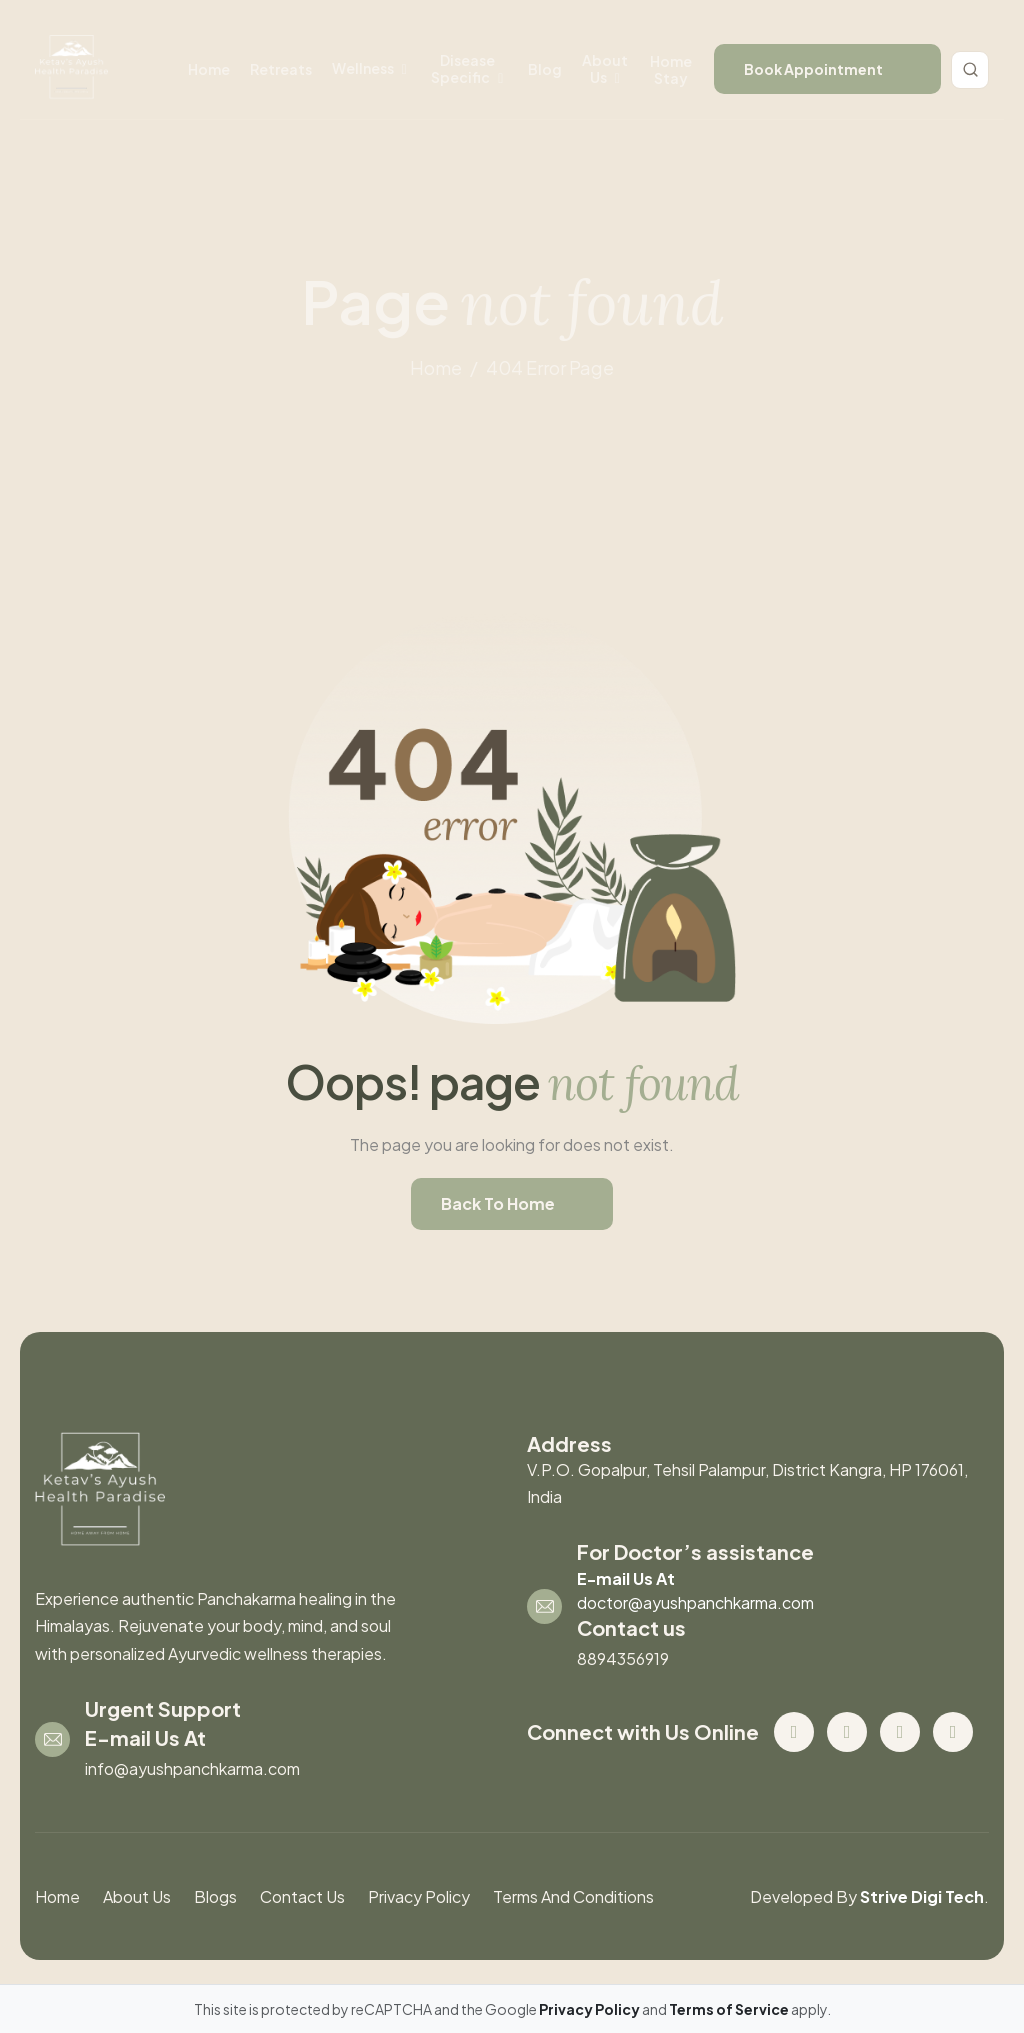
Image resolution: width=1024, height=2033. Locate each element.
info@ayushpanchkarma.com (192, 1768)
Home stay (671, 69)
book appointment (813, 69)
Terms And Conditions (573, 1896)
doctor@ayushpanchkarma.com (695, 1602)
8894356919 (623, 1658)
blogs (215, 1896)
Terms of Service (730, 2009)
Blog (545, 69)
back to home (498, 1203)
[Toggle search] (970, 70)
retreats (281, 69)
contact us (302, 1896)
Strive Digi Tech (922, 1896)
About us (605, 68)
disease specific (463, 68)
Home (209, 69)
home (436, 367)
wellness (363, 68)
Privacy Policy (419, 1896)
